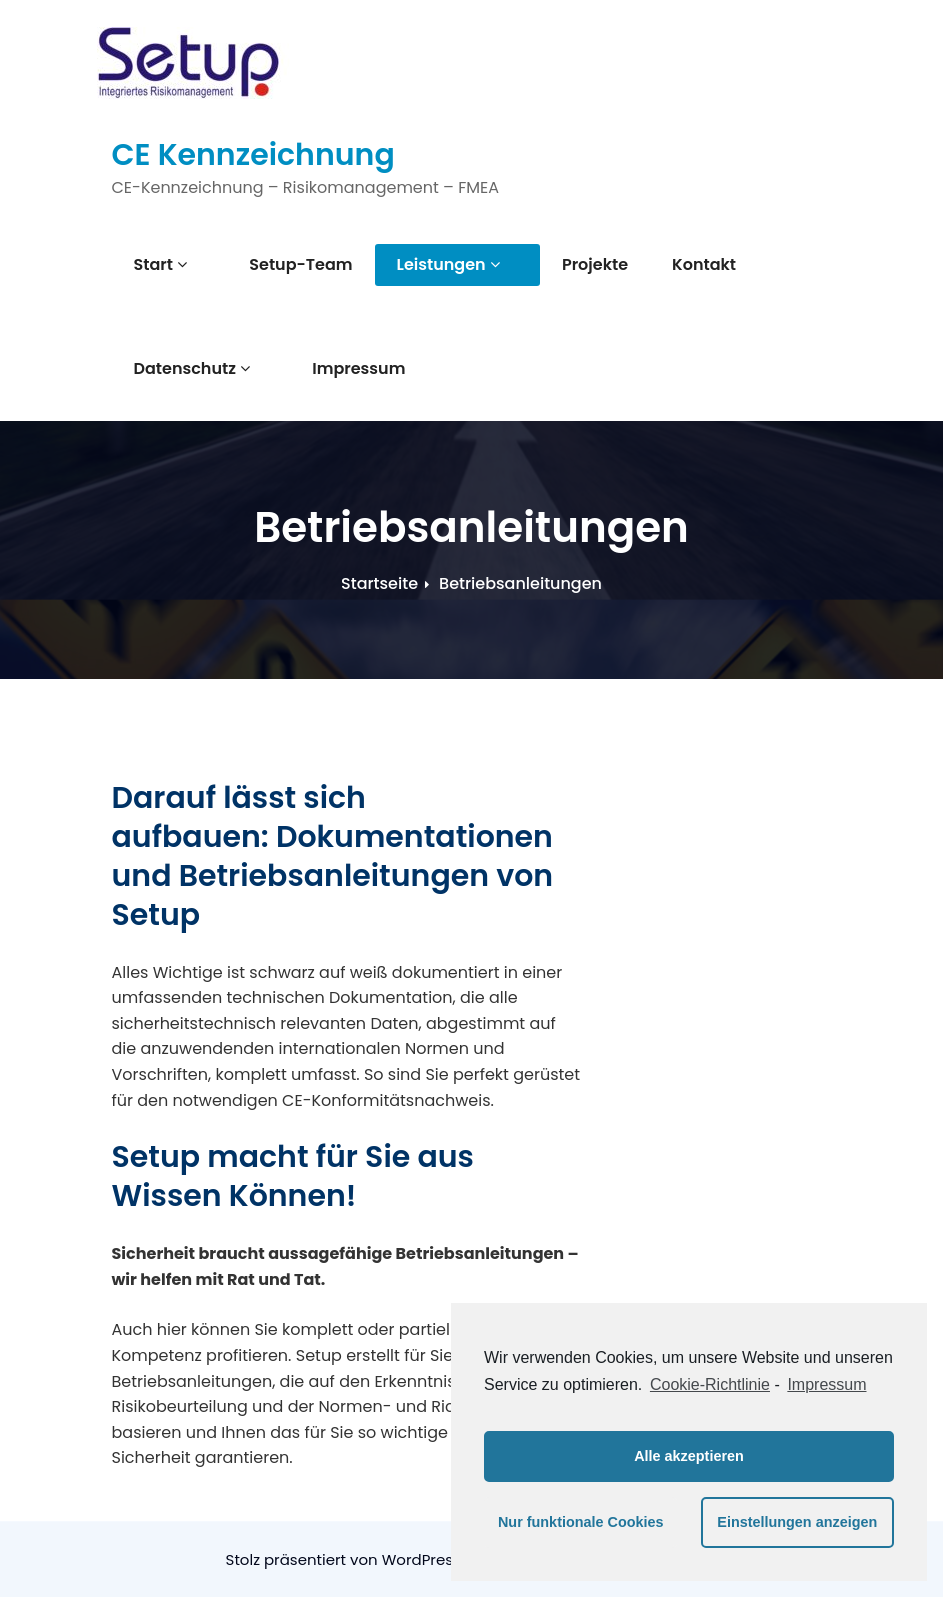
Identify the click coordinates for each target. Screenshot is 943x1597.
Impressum (340, 368)
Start (160, 264)
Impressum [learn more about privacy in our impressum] (826, 1384)
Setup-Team (282, 264)
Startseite (379, 583)
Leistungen (429, 264)
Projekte (558, 264)
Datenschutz (192, 368)
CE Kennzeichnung (253, 155)
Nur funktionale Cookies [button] (581, 1522)
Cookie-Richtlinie (710, 1384)
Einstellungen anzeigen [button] (797, 1522)
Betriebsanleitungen (520, 583)
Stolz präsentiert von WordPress (345, 1559)
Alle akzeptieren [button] (689, 1456)
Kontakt (667, 264)
